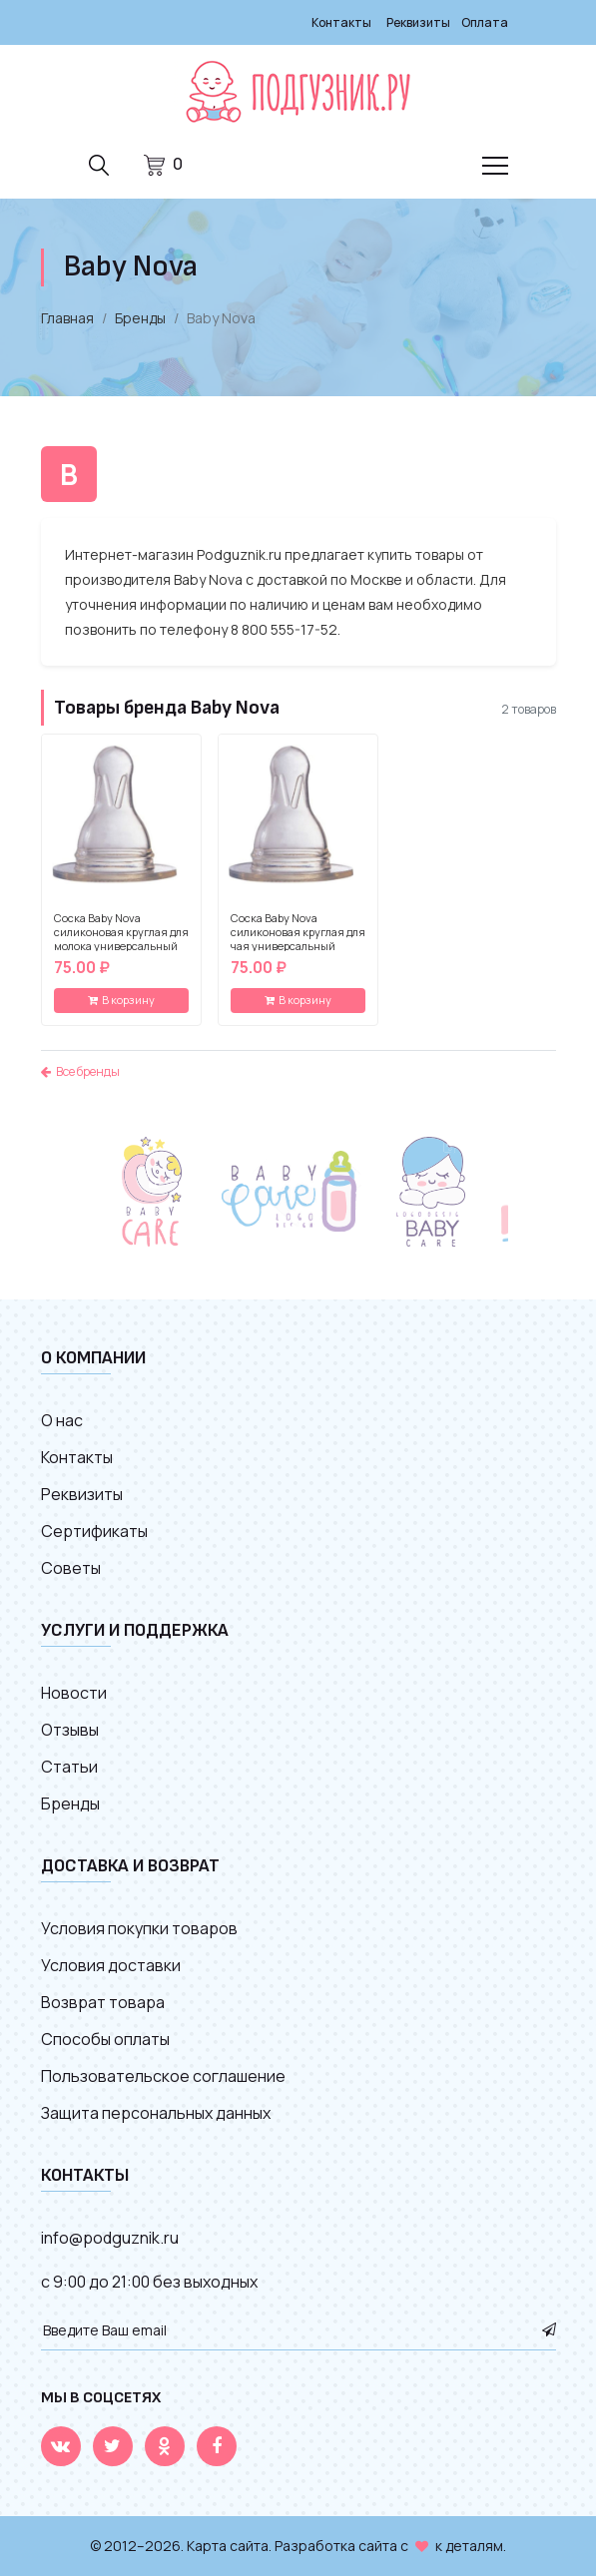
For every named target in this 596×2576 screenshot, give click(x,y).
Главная (67, 317)
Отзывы (70, 1730)
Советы (71, 1568)
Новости (74, 1693)
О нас (62, 1420)
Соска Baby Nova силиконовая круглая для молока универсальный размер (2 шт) (121, 938)
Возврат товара (103, 2002)
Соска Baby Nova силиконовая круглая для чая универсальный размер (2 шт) (298, 938)
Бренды (140, 317)
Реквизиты (418, 22)
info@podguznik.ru (110, 2238)
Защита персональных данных (156, 2113)
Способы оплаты (105, 2039)
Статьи (69, 1767)
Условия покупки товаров (139, 1928)
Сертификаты (94, 1531)
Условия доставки (111, 1965)
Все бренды (80, 1071)
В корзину (121, 999)
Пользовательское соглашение (163, 2076)
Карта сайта (228, 2545)
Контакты (341, 22)
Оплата (484, 22)
